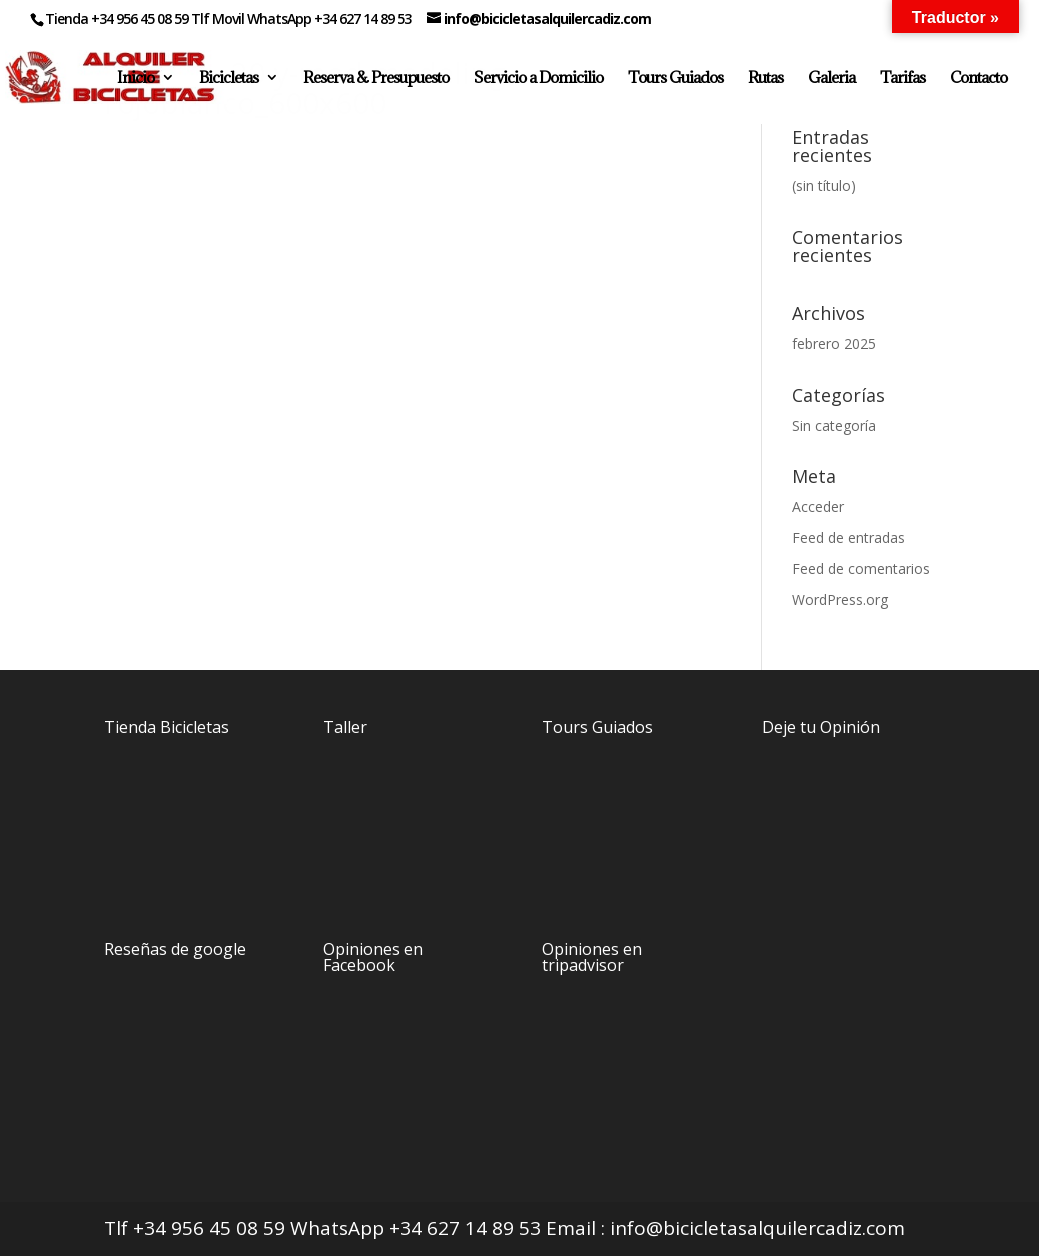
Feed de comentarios (861, 568)
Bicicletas (228, 78)
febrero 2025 (834, 343)
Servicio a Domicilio (538, 78)
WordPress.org (840, 599)
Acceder (818, 506)
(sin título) (824, 185)
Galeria (831, 78)
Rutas (765, 78)
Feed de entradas (848, 537)
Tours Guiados (675, 78)
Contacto (978, 78)
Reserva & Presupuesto (376, 78)
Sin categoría (834, 425)
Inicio (135, 78)
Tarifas (902, 78)
